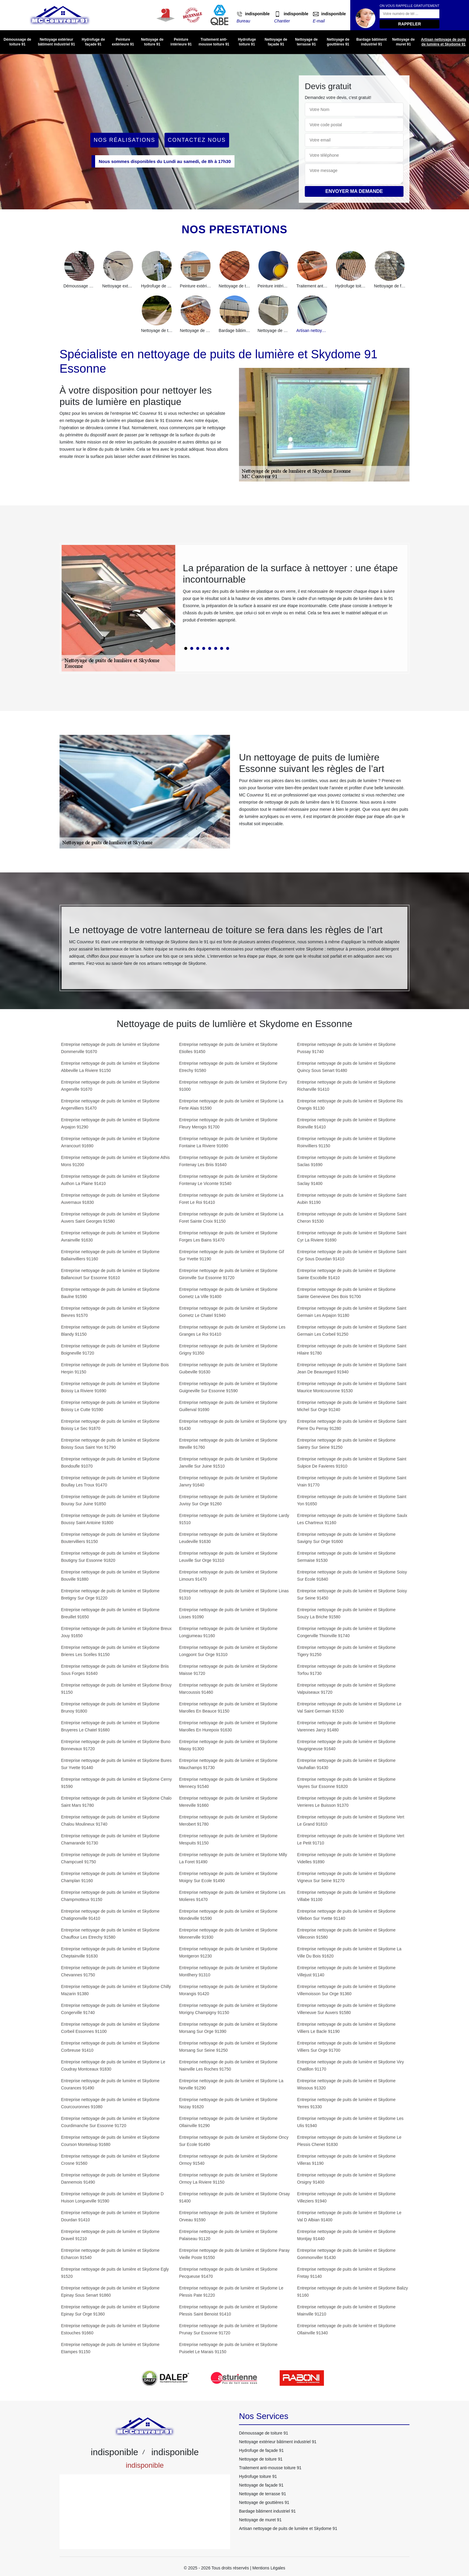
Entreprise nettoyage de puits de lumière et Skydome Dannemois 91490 (110, 2179)
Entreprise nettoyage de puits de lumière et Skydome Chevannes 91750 (110, 1971)
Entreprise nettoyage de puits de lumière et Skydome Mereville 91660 (228, 1802)
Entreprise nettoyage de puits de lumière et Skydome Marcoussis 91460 (228, 1689)
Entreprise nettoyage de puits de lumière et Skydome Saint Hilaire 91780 (351, 1349)
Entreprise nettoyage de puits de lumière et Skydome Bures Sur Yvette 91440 (116, 1764)
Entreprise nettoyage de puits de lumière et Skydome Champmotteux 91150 (110, 1896)
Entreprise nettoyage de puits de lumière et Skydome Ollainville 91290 (228, 2122)
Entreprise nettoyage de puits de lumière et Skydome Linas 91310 (234, 1594)
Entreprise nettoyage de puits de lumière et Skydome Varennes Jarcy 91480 (346, 1726)
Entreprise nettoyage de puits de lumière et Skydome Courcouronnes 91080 (110, 2103)
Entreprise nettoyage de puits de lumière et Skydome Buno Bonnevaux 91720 (115, 1745)
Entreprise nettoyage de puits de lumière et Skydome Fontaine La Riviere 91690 (228, 1142)
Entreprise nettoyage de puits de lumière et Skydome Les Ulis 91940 (350, 2122)
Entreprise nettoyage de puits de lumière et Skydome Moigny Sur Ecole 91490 (228, 1877)
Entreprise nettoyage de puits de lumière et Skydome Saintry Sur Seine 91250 (346, 1444)
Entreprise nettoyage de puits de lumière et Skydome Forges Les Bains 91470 (228, 1236)
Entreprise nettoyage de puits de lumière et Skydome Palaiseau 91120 (228, 2235)
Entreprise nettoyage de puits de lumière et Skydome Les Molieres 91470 (232, 1896)
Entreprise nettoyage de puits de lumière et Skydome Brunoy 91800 (110, 1707)
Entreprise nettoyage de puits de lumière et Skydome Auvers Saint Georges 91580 (110, 1218)
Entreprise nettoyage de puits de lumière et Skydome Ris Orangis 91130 (350, 1104)
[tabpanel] (291, 595)
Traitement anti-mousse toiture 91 (214, 41)
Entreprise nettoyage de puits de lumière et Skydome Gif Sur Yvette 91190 (231, 1255)
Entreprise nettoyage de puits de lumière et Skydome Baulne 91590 (110, 1293)
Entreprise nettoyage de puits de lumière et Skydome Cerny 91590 (116, 1783)
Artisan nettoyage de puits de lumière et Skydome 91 (443, 41)
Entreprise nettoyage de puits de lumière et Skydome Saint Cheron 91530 (351, 1218)
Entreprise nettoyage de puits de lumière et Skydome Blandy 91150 (110, 1331)
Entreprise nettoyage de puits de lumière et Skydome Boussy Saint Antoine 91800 (110, 1519)
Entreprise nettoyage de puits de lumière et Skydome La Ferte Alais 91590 (231, 1104)
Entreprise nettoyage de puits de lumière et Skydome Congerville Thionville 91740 (346, 1632)
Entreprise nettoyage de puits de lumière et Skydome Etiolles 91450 (228, 1048)
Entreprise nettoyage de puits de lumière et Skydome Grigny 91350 (228, 1349)
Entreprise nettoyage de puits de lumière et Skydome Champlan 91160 (110, 1877)
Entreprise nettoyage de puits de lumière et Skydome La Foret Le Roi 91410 (231, 1199)
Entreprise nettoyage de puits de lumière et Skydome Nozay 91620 (228, 2103)
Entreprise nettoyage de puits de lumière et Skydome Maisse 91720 (228, 1670)
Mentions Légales (268, 2568)
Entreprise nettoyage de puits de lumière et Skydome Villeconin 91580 (346, 1934)
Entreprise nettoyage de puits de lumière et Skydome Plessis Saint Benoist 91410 (228, 2310)
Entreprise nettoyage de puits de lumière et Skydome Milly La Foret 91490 (233, 1858)
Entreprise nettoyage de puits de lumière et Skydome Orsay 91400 (234, 2197)
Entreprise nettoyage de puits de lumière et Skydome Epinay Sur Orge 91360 (110, 2310)
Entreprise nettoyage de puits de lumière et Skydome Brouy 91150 (116, 1689)
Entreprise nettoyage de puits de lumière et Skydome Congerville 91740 (110, 2009)
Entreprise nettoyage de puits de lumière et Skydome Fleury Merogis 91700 (228, 1123)
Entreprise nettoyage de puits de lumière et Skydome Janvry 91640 (228, 1481)
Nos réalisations (124, 140)
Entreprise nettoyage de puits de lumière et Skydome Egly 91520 (115, 2273)
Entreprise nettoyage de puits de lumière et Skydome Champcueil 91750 (110, 1858)
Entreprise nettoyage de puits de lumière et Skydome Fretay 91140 (346, 2273)
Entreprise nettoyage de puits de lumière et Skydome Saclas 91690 (346, 1161)
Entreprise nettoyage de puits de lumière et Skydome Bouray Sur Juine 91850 (110, 1500)
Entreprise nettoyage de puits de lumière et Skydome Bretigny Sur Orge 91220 (110, 1594)
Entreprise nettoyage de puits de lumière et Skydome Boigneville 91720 (110, 1349)
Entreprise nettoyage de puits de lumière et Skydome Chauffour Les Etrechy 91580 (110, 1934)
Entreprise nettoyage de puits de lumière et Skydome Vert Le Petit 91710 (350, 1839)
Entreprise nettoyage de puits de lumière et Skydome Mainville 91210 (346, 2310)
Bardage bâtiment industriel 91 (371, 41)
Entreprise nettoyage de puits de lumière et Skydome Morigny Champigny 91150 (228, 2009)
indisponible (257, 13)
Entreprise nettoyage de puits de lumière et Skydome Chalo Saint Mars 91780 (116, 1802)
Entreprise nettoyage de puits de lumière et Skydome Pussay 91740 (346, 1048)
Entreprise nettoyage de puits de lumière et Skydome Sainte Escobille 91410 (346, 1274)
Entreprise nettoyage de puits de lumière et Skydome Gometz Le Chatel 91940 (228, 1312)
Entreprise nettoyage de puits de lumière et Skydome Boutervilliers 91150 (110, 1538)
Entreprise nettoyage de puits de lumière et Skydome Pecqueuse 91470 (228, 2273)
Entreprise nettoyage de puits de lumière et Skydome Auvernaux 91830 (110, 1199)
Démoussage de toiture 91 (17, 41)
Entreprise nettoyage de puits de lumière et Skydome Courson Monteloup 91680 (110, 2141)
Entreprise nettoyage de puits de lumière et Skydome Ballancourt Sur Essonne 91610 (110, 1274)
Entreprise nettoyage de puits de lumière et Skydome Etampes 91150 (110, 2348)
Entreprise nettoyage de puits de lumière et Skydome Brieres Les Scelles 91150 (110, 1651)
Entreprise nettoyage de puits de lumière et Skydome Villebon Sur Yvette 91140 (346, 1915)
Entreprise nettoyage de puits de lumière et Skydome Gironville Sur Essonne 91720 (228, 1274)
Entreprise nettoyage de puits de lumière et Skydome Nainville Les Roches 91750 (228, 2065)
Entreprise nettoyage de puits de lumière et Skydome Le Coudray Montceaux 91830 (113, 2065)
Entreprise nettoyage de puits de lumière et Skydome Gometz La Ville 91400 (228, 1293)
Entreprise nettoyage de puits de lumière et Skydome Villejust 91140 (346, 1971)
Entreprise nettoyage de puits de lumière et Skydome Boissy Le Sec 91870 (110, 1425)
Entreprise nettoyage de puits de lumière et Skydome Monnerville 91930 (228, 1934)
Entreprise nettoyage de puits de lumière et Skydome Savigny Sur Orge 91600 (346, 1538)
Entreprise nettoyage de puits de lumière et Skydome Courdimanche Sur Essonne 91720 (110, 2122)
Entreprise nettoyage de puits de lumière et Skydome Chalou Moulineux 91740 (110, 1820)
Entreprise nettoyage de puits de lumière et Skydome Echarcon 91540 (110, 2254)
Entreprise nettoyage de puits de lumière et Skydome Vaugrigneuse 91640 (346, 1745)
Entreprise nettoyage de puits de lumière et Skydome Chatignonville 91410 (110, 1915)
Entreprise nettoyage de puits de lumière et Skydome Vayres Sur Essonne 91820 (346, 1783)
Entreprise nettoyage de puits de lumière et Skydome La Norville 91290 (231, 2084)
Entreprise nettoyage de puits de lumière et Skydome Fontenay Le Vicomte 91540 (228, 1180)
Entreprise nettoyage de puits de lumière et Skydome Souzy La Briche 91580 (346, 1613)
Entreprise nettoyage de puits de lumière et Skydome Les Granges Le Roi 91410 (232, 1331)
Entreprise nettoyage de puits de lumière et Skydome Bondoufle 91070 (110, 1462)
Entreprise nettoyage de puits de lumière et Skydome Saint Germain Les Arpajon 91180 (351, 1312)
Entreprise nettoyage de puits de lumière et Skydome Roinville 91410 (346, 1123)
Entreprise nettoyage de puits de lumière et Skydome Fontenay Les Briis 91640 (228, 1161)
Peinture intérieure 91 (181, 41)
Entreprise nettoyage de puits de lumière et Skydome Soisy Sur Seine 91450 (352, 1594)
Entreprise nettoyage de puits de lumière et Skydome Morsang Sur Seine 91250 (228, 2047)
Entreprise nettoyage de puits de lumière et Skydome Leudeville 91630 (228, 1538)
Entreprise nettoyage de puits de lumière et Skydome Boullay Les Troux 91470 (110, 1481)
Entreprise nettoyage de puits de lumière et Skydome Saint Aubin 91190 (351, 1199)
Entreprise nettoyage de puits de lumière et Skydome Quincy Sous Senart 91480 (346, 1067)
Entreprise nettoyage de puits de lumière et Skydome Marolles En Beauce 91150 (228, 1707)
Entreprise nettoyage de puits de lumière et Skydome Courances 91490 (110, 2084)
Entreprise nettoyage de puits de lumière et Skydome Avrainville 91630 (110, 1236)
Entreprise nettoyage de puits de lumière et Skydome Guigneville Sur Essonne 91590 (228, 1387)
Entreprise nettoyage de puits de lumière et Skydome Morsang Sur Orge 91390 (228, 2028)
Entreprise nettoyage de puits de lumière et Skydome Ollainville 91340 (346, 2329)
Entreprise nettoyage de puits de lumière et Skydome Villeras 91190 (346, 2160)
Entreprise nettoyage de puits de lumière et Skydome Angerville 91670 (110, 1086)
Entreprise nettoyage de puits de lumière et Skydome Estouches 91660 (110, 2329)
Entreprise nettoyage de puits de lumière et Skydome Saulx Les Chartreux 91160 (352, 1519)
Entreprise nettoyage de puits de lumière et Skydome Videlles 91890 (346, 1858)
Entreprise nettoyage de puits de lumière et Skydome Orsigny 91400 (346, 2179)
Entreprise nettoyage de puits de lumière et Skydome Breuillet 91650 (110, 1613)
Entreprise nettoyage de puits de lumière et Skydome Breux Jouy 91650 (116, 1632)
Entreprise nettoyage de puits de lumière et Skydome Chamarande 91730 (110, 1839)
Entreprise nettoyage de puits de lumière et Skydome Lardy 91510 (234, 1519)
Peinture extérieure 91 (123, 41)
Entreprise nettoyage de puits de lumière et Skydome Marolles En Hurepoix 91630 (228, 1726)
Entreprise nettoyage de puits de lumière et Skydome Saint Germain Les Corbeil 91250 (351, 1331)
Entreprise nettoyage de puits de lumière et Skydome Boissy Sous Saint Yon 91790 (110, 1444)
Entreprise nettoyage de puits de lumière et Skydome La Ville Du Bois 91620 (349, 1952)
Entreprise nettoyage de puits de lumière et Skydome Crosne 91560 (110, 2160)
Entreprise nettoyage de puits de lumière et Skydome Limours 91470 (228, 1576)
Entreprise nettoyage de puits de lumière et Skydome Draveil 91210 (110, 2235)
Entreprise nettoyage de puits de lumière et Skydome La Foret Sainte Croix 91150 (231, 1218)
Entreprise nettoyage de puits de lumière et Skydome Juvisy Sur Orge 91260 (228, 1500)
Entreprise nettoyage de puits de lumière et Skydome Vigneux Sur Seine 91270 (346, 1877)
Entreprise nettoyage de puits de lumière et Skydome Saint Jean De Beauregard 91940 (351, 1368)
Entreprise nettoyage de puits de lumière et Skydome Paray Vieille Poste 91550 (234, 2254)
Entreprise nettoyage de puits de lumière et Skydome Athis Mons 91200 (115, 1161)
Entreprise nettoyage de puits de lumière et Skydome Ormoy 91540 (228, 2160)
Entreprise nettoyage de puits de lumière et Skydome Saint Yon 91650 (351, 1500)
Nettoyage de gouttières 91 (338, 41)
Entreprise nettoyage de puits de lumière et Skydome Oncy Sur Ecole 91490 (234, 2141)
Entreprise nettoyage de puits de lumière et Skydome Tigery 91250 (346, 1651)
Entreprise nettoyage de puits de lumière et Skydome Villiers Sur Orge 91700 (346, 2047)
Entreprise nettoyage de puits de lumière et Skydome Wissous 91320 (346, 2084)
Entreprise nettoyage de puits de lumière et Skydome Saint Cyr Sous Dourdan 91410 (351, 1255)
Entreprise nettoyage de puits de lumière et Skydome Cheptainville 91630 (110, 1952)
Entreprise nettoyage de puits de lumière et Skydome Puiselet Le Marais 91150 (228, 2348)
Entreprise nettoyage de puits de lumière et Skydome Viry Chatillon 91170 (350, 2065)
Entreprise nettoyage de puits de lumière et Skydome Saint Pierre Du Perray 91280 (351, 1425)
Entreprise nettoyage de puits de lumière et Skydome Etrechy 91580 (228, 1067)
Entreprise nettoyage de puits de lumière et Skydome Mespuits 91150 (228, 1839)
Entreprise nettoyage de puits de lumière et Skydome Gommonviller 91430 (346, 2254)
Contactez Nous (197, 140)
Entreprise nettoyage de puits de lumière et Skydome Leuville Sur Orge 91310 (228, 1557)
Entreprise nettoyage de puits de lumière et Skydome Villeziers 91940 (346, 2197)
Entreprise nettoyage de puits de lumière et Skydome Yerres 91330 (346, 2103)
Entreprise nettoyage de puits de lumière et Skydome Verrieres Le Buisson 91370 (346, 1802)
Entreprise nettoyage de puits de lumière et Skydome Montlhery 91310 (228, 1971)
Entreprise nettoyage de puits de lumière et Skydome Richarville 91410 (346, 1086)
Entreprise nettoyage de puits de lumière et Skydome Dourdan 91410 (110, 2216)
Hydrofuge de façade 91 (93, 41)
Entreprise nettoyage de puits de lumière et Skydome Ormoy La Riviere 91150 (228, 2179)
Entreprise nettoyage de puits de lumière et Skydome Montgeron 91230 (228, 1952)
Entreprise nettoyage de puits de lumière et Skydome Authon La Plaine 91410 (110, 1180)
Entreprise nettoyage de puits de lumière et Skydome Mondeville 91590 (228, 1915)
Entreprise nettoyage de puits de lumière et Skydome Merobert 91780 (228, 1820)
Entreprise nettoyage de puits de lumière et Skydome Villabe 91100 (346, 1896)
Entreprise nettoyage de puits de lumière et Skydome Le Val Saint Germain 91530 (349, 1707)
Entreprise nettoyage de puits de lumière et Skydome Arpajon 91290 (110, 1123)
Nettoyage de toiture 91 (152, 41)
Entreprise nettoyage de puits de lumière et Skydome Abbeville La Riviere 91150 (110, 1067)
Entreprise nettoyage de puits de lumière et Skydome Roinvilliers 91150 (346, 1142)
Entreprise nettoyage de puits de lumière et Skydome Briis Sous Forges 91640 (115, 1670)
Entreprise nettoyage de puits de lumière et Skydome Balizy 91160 (352, 2292)
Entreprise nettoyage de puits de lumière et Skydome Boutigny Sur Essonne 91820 (110, 1557)
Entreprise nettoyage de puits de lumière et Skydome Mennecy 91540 (228, 1783)
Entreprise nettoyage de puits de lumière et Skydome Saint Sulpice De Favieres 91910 (351, 1462)
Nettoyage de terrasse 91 (306, 41)
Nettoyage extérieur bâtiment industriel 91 (56, 41)
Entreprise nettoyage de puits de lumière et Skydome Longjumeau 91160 (228, 1632)
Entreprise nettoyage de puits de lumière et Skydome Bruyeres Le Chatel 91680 (110, 1726)
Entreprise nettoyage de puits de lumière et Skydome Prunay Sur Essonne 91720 (228, 2329)
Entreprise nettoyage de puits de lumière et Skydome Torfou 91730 (346, 1670)
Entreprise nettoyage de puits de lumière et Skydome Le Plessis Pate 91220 (231, 2292)
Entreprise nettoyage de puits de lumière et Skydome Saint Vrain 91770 (351, 1481)
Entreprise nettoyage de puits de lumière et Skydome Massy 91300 (228, 1745)
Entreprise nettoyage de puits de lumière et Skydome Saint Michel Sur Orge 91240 (351, 1406)
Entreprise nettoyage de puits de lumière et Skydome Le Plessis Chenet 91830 (349, 2141)
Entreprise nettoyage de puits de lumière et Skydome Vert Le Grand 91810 (350, 1820)
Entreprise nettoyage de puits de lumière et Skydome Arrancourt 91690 (110, 1142)
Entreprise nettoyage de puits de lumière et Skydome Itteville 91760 (228, 1444)
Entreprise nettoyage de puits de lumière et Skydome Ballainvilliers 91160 (110, 1255)
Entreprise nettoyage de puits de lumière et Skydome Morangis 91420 (228, 1990)
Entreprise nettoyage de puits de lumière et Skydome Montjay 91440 (346, 2235)
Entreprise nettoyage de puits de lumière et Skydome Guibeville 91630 (228, 1368)
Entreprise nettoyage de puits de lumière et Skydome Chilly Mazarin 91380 (116, 1990)
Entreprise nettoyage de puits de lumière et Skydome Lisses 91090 (228, 1613)
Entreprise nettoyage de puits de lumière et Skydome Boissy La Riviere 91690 (110, 1387)
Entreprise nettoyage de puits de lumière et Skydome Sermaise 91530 (346, 1557)
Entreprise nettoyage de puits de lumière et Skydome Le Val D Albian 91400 (349, 2216)
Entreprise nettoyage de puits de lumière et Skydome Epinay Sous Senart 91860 (110, 2292)
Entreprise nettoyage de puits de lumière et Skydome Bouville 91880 (110, 1576)
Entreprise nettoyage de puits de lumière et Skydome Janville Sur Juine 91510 (228, 1462)
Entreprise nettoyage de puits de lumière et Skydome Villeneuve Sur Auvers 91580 (346, 2009)
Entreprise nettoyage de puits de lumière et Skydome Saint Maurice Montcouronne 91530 (351, 1387)
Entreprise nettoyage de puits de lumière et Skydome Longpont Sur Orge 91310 (228, 1651)
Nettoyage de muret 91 (403, 41)
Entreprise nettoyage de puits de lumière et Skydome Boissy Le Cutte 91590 (110, 1406)
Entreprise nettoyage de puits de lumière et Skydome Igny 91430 (233, 1425)
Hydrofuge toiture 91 (247, 41)
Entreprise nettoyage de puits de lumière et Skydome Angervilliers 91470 (110, 1104)
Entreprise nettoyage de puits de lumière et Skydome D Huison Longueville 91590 (112, 2197)
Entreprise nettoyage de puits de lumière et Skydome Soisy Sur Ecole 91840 (352, 1576)
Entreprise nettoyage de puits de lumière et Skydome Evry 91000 (233, 1086)
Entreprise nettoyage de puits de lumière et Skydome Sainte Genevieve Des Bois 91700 (346, 1293)
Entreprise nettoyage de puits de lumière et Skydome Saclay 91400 (346, 1180)
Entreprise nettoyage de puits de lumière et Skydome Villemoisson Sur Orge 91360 (346, 1990)
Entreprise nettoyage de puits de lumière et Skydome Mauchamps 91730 (228, 1764)
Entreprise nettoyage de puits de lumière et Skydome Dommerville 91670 (110, 1048)
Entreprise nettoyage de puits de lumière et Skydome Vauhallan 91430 (346, 1764)
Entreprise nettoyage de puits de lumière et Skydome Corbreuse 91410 (110, 2047)
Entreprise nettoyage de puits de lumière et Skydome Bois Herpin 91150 (115, 1368)
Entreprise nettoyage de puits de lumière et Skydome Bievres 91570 (110, 1312)
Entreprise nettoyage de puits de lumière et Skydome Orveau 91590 (228, 2216)
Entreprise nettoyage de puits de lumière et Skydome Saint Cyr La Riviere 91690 (351, 1236)
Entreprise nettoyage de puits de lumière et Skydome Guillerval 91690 (228, 1406)
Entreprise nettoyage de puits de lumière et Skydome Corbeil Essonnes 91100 (110, 2028)
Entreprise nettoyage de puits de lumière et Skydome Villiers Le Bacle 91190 (346, 2028)
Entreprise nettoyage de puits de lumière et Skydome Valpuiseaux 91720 (346, 1689)
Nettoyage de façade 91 (276, 41)
